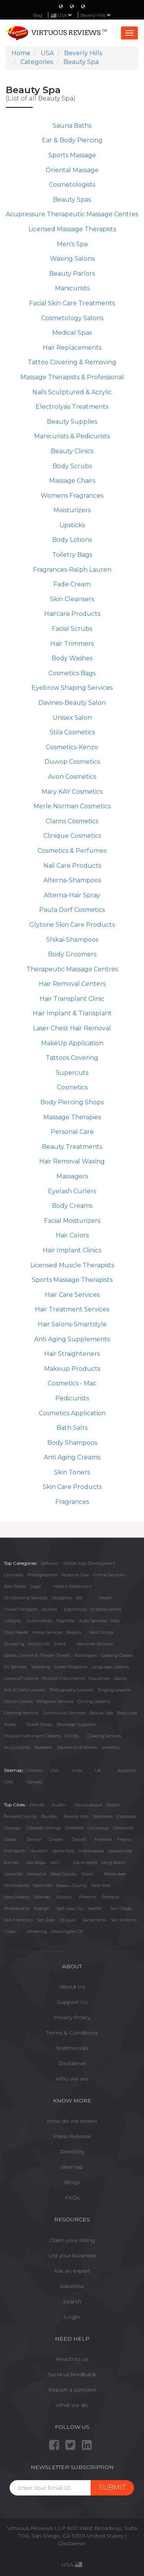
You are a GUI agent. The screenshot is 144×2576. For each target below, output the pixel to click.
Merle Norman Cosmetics (72, 806)
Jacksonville (120, 1851)
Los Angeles (85, 1862)
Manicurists (72, 288)
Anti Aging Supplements (72, 1339)
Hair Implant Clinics (72, 1250)
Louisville (13, 1874)
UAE (8, 1782)
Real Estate (15, 1586)
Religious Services (55, 1701)
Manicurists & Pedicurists (72, 436)
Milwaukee (115, 1874)
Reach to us (72, 2359)
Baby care (127, 1713)
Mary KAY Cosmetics (72, 791)
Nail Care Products (72, 865)
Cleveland (123, 1828)
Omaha (63, 1897)
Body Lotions (72, 539)
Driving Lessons (94, 1701)
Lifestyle (12, 1621)
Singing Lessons (114, 1690)
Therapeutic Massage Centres (72, 969)
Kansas (11, 1862)
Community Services (64, 1713)
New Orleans (17, 1897)
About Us (72, 1986)
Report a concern (72, 2389)
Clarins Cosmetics (72, 821)
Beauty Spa (101, 1713)
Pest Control (101, 1632)
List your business (72, 2255)
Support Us (72, 2002)
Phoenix (87, 1897)
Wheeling (36, 1931)
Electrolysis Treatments (72, 406)
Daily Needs (16, 1632)
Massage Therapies (72, 1117)
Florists (72, 1736)
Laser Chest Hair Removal (72, 1028)
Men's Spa (72, 244)
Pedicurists (72, 1398)
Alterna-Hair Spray (72, 895)
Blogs (72, 2182)
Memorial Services (94, 1644)
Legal (35, 1586)
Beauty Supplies (72, 421)
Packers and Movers (77, 1747)
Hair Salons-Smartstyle (72, 1324)
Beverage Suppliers (76, 1724)
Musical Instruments (63, 1678)
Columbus (98, 1828)
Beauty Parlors (72, 273)
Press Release (72, 2136)
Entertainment (106, 1609)
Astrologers (85, 1655)
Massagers (72, 1176)
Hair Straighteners (72, 1353)
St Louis (68, 1920)
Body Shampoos (72, 1442)
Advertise (72, 2286)
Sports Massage (72, 155)
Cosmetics (72, 1087)
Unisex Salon (72, 717)
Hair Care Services (72, 1294)
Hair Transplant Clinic (72, 998)
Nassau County (71, 1885)
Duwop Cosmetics (72, 761)
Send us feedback (72, 2374)
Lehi (54, 1862)
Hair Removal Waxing (72, 1161)
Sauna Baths (72, 125)
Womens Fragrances (72, 495)
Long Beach (113, 1862)
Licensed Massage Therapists (72, 229)
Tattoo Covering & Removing (72, 362)
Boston (113, 1805)
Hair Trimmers (72, 643)
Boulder (49, 1816)
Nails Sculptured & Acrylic (72, 392)
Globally (35, 1770)
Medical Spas (72, 332)
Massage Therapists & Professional (72, 377)
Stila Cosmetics (72, 732)
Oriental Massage (72, 170)
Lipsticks (72, 525)
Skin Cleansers (72, 599)
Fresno (124, 1839)
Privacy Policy (72, 2017)
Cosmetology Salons (72, 318)
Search (72, 2301)
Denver (33, 1839)
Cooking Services (104, 1736)
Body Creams (72, 1205)
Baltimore (103, 1816)
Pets (115, 1621)
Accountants (17, 1747)
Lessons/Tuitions (21, 1678)
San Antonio (124, 1920)
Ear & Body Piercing (72, 140)
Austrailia (127, 1770)
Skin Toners (72, 1472)
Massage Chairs (72, 480)
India (77, 1770)
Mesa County (63, 1874)
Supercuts (72, 1072)
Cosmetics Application (72, 1413)
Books (10, 1724)
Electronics (75, 1609)
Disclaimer (72, 2063)
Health (106, 1598)
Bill (79, 1598)
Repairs (73, 1632)
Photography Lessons (71, 1690)
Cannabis (13, 1575)
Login (72, 2316)
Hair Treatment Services (72, 1309)
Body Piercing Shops (72, 1102)
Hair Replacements (72, 347)
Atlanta (36, 1805)
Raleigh (42, 1908)
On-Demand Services (25, 1598)
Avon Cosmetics (72, 776)
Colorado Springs (43, 1828)
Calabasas (126, 1816)
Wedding (40, 1667)
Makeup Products (72, 1368)
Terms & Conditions (72, 2032)
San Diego (120, 1908)
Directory (72, 2151)
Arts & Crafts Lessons (24, 1690)
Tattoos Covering (72, 1057)
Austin (59, 1805)
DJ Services (15, 1667)
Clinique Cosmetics (72, 835)
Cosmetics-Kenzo (72, 747)
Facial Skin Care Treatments (72, 303)
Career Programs (70, 1667)
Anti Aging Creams (72, 1457)
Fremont (103, 1839)
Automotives (39, 1621)
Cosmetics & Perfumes (72, 850)
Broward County (20, 1816)
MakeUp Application (72, 1043)
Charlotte (74, 1828)
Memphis (36, 1874)
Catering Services (21, 1713)
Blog (37, 15)
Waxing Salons (72, 258)
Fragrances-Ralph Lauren (72, 569)
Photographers (42, 1575)
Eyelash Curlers (72, 1191)
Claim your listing (72, 2240)
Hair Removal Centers (72, 983)
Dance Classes (18, 1701)
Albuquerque (88, 1805)
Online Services (108, 1575)
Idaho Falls (63, 1851)
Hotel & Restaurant (72, 1586)
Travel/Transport (20, 1609)
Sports (120, 1678)
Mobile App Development (89, 1563)
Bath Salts (72, 1427)
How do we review (72, 2120)
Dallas (10, 1839)
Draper (56, 1839)
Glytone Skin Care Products (72, 924)
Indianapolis (91, 1851)
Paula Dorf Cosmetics (72, 909)
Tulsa (9, 1931)
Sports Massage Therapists (72, 1279)
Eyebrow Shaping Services (72, 687)
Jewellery (110, 1747)
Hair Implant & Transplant (72, 1013)
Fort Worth (15, 1851)
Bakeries (43, 1747)
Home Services (47, 1632)
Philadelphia (17, 1908)
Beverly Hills (96, 15)
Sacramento (94, 1920)
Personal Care (72, 1131)
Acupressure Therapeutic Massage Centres (72, 214)
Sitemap (72, 2166)
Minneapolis (16, 1885)
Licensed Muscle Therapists (72, 1265)
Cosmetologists (72, 184)
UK (98, 1770)
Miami (87, 1874)
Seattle (94, 1908)
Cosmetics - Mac (72, 1383)
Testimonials (72, 2048)
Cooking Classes (117, 1655)
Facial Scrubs (72, 628)
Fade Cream (72, 584)
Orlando (42, 1897)
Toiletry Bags (72, 554)
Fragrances (72, 1501)
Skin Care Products (72, 1486)
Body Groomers (72, 954)
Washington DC (67, 1931)
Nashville (42, 1885)
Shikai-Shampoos (72, 939)
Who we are (72, 2078)
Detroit (79, 1839)
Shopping (14, 1644)
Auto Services (93, 1621)
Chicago (12, 1828)
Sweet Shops (39, 1724)
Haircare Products (72, 613)
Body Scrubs (72, 466)
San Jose (46, 1920)
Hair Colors (72, 1235)
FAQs (72, 2197)
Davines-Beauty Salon (72, 702)
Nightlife (65, 1621)
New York (100, 1885)
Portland (110, 1897)
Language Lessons (110, 1667)
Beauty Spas (72, 199)
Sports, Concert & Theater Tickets (37, 1655)
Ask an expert (72, 2270)
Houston (39, 1851)
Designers (61, 1598)
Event (60, 1644)
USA (54, 1770)
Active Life (39, 1644)
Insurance (99, 1678)
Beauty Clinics (72, 451)
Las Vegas (36, 1862)
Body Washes (72, 658)
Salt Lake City (69, 1908)
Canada (34, 1782)
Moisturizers (72, 510)
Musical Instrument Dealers (32, 1736)
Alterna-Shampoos (72, 880)
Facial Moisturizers (72, 1220)
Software (49, 1563)
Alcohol (49, 1609)
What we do (72, 2405)
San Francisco (18, 1920)
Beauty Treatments (72, 1146)
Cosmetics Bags (72, 673)
